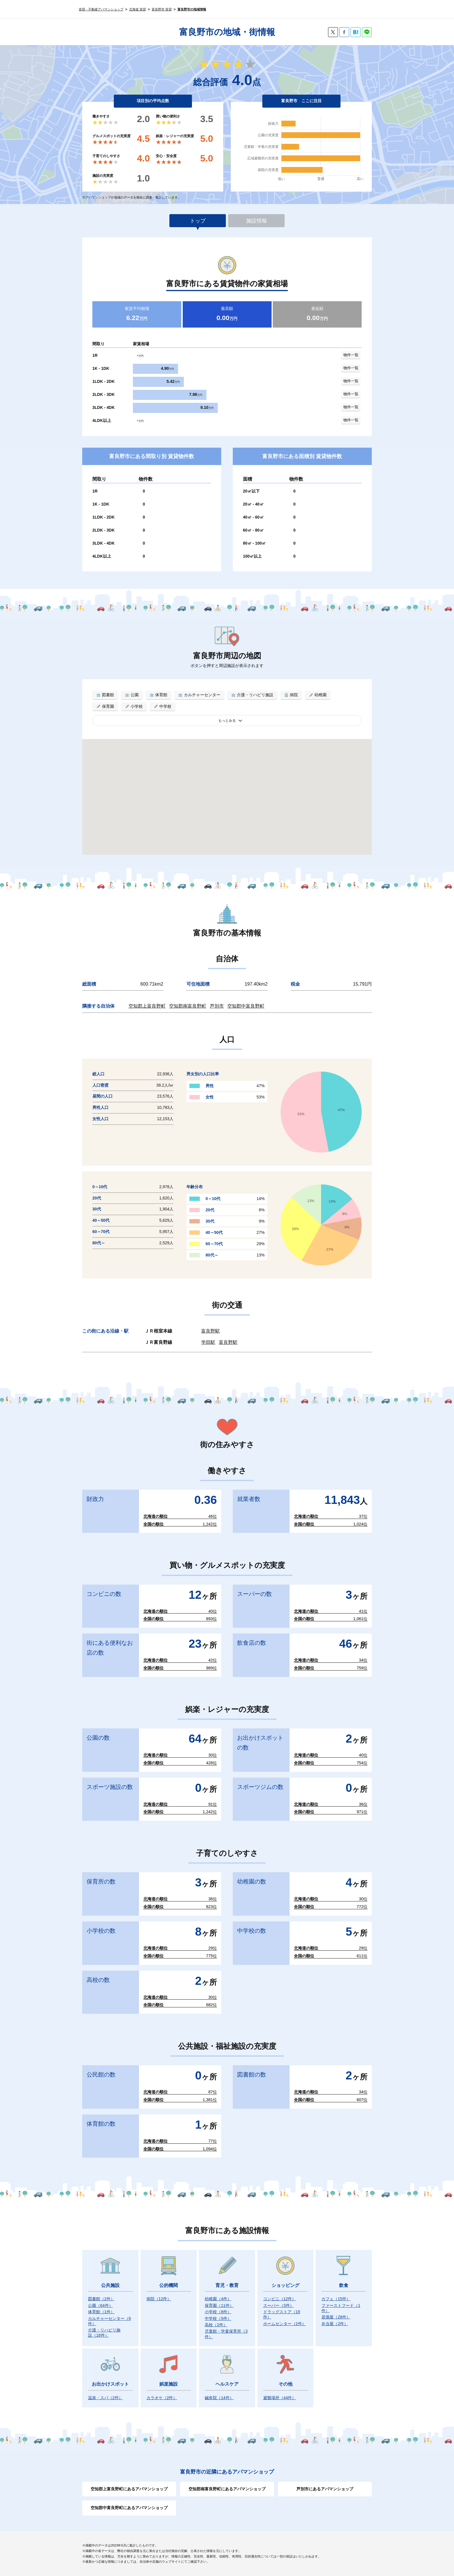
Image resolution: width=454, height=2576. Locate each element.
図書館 (101, 2298)
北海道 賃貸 (137, 9)
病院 (159, 2298)
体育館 (101, 2311)
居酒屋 (335, 2317)
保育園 (219, 2305)
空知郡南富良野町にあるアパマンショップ (227, 2489)
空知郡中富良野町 (245, 1006)
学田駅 (208, 1342)
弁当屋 (334, 2323)
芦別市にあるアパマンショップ (324, 2489)
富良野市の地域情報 (191, 9)
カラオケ (162, 2397)
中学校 (218, 2318)
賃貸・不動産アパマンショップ (101, 9)
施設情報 (256, 221)
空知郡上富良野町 (147, 1006)
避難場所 (279, 2397)
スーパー (278, 2305)
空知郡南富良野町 (187, 1006)
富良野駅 (210, 1331)
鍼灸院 (219, 2397)
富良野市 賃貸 (162, 9)
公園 (100, 2305)
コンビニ (279, 2298)
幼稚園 (218, 2298)
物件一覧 (350, 355)
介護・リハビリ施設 (104, 2333)
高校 (216, 2325)
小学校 (218, 2311)
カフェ (335, 2298)
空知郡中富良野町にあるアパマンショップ (129, 2507)
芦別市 (217, 1006)
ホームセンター (284, 2323)
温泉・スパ (105, 2397)
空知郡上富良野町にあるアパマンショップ (129, 2489)
